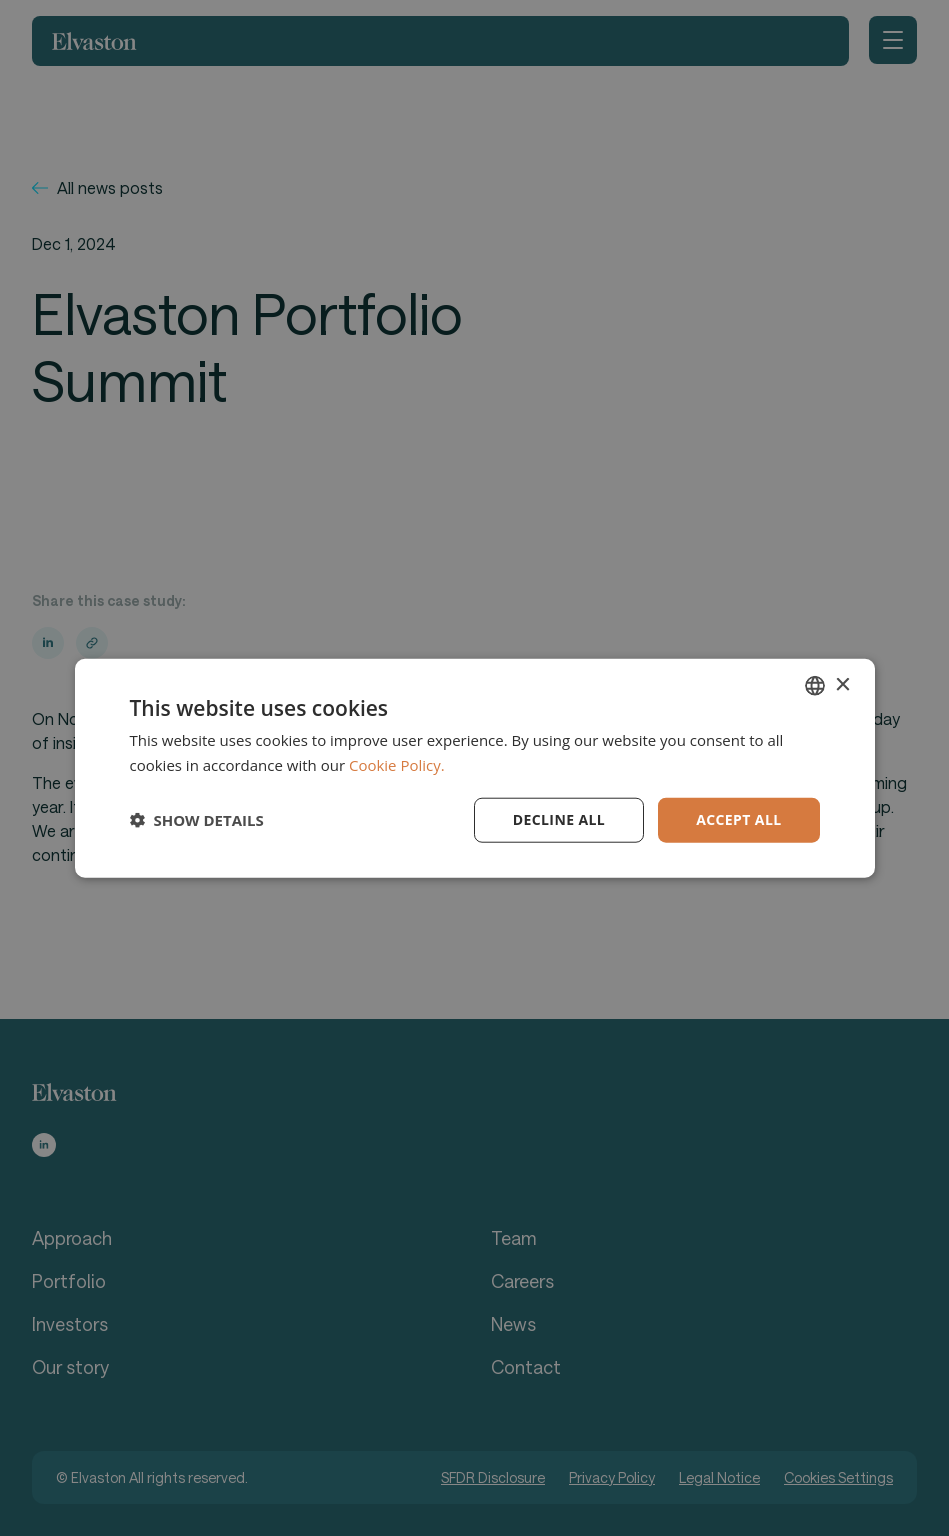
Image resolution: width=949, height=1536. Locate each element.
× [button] (842, 684)
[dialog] (474, 768)
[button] (197, 820)
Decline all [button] (559, 819)
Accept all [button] (738, 819)
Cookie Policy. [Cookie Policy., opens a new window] (397, 765)
